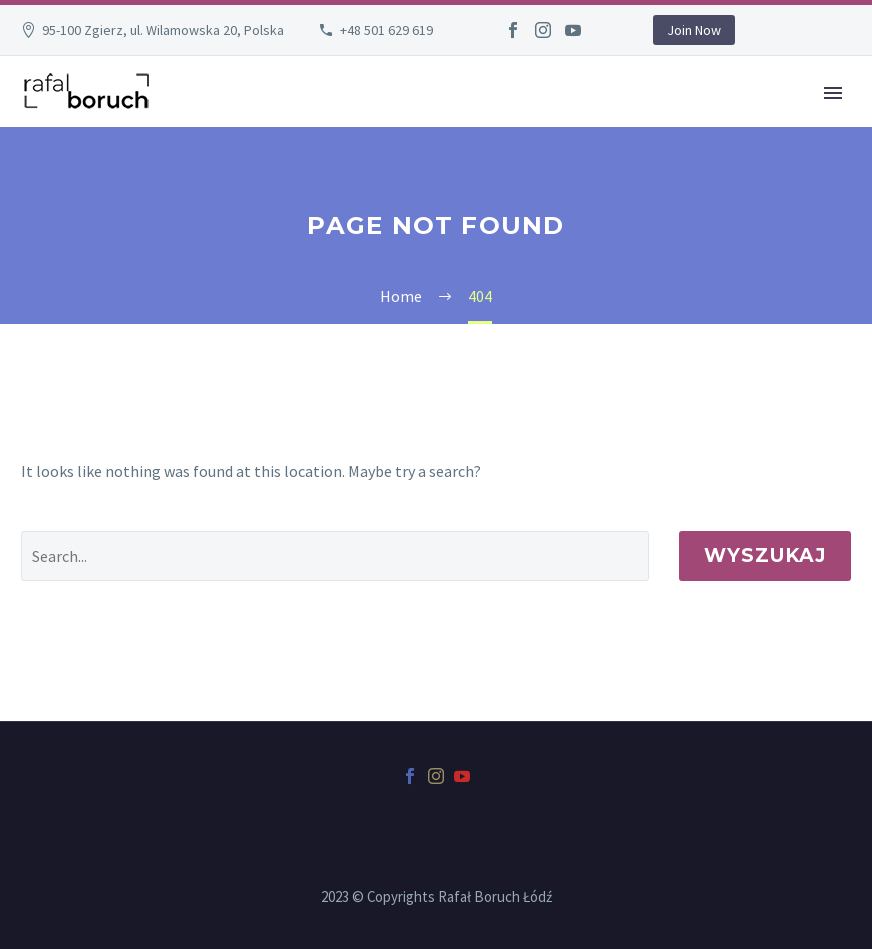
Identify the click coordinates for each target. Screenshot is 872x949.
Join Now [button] (694, 30)
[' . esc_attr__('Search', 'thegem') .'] (335, 556)
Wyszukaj (765, 555)
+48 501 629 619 (386, 30)
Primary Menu (833, 93)
